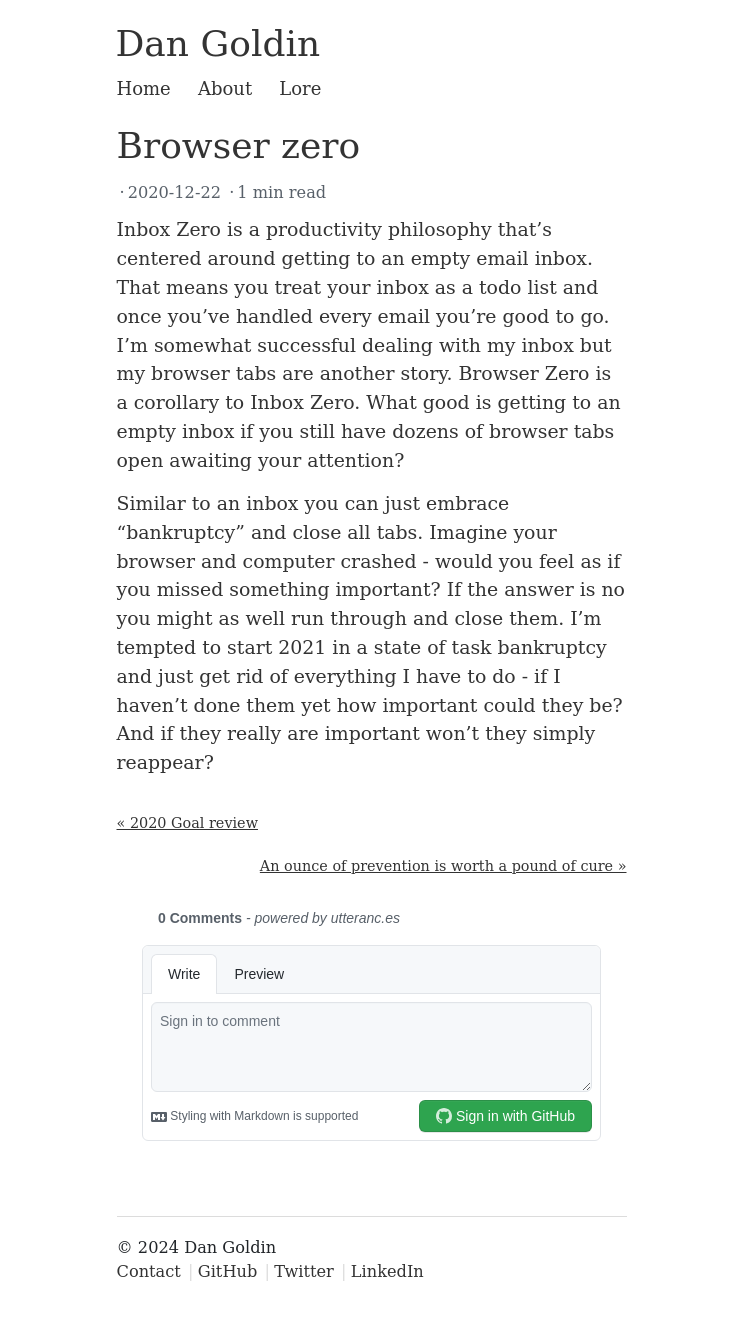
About (225, 88)
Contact (149, 1271)
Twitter (304, 1271)
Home (144, 88)
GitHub (228, 1271)
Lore (300, 88)
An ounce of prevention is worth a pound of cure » (443, 866)
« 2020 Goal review (187, 823)
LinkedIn (387, 1271)
